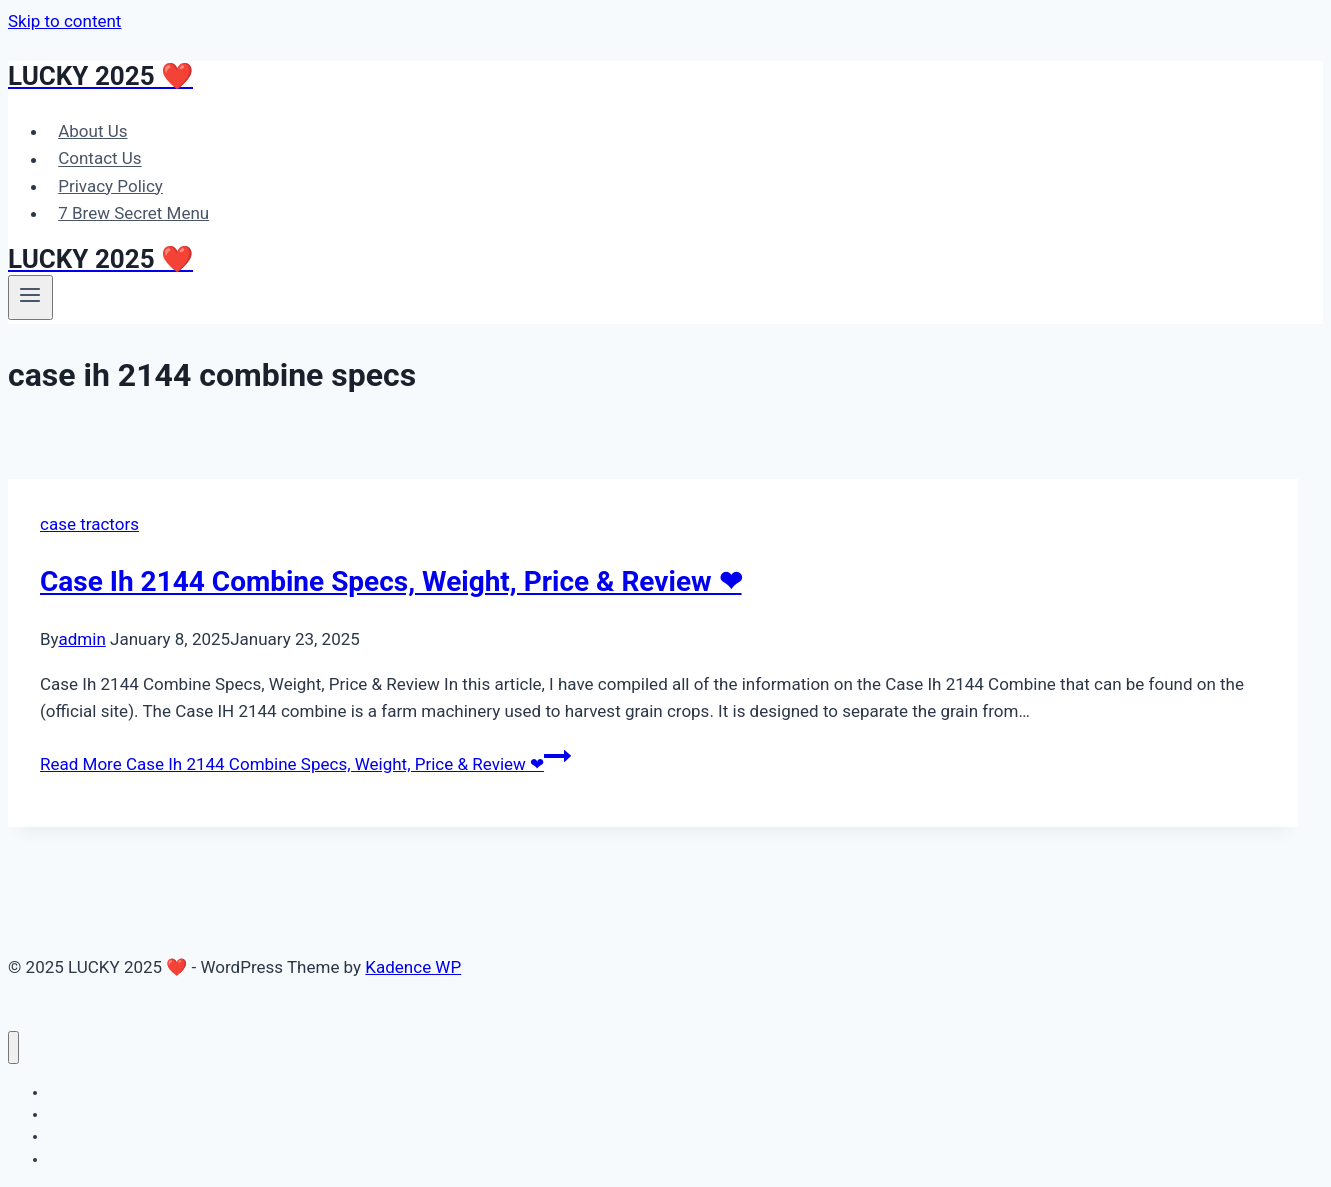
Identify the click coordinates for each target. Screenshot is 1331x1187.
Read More (305, 764)
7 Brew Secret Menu (133, 213)
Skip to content (64, 21)
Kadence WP (413, 967)
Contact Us (99, 159)
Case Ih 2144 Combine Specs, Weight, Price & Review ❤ (391, 581)
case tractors (89, 524)
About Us (92, 131)
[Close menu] (13, 1047)
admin (82, 639)
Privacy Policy (110, 186)
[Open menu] (30, 297)
